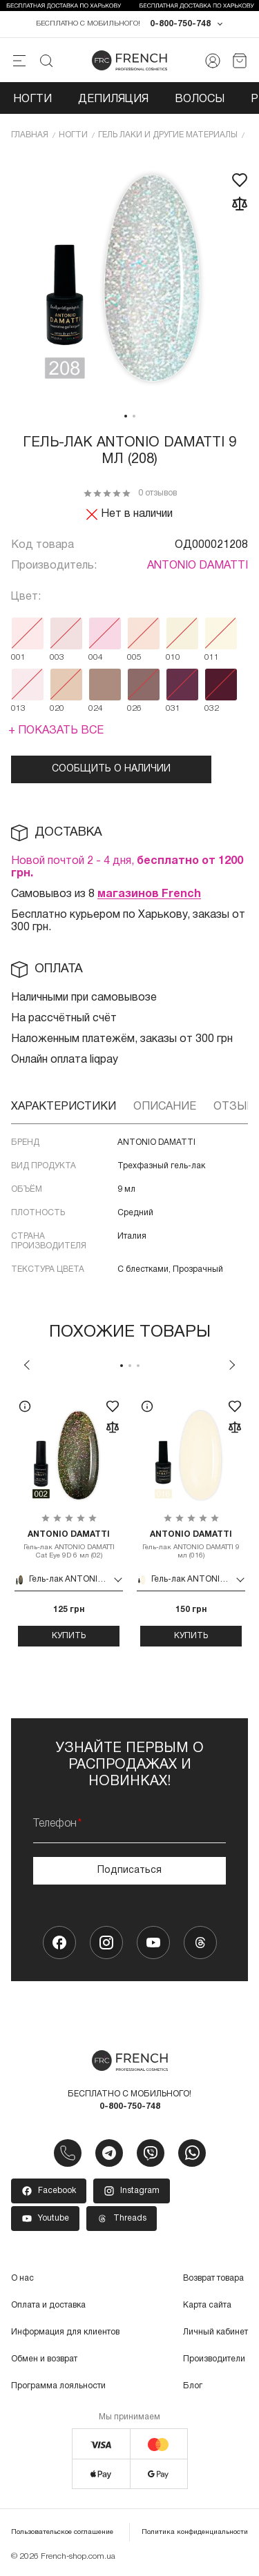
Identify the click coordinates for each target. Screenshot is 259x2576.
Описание (164, 1107)
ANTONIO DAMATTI (197, 566)
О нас (22, 2278)
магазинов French (149, 894)
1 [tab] (125, 416)
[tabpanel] (129, 279)
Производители (214, 2359)
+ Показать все (56, 731)
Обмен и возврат (44, 2359)
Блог (192, 2386)
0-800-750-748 (180, 24)
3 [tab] (138, 1365)
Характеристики (63, 1107)
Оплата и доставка (48, 2305)
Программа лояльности (58, 2386)
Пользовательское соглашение (62, 2532)
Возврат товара (213, 2278)
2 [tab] (134, 416)
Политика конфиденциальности (195, 2532)
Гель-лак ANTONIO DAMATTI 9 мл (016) (191, 1544)
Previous (27, 1365)
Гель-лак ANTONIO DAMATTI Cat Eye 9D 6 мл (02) (68, 1544)
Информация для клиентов (65, 2332)
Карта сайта (207, 2305)
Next (232, 1365)
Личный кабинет (215, 2332)
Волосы (199, 99)
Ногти (32, 99)
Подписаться (129, 1870)
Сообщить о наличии (111, 769)
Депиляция (113, 99)
